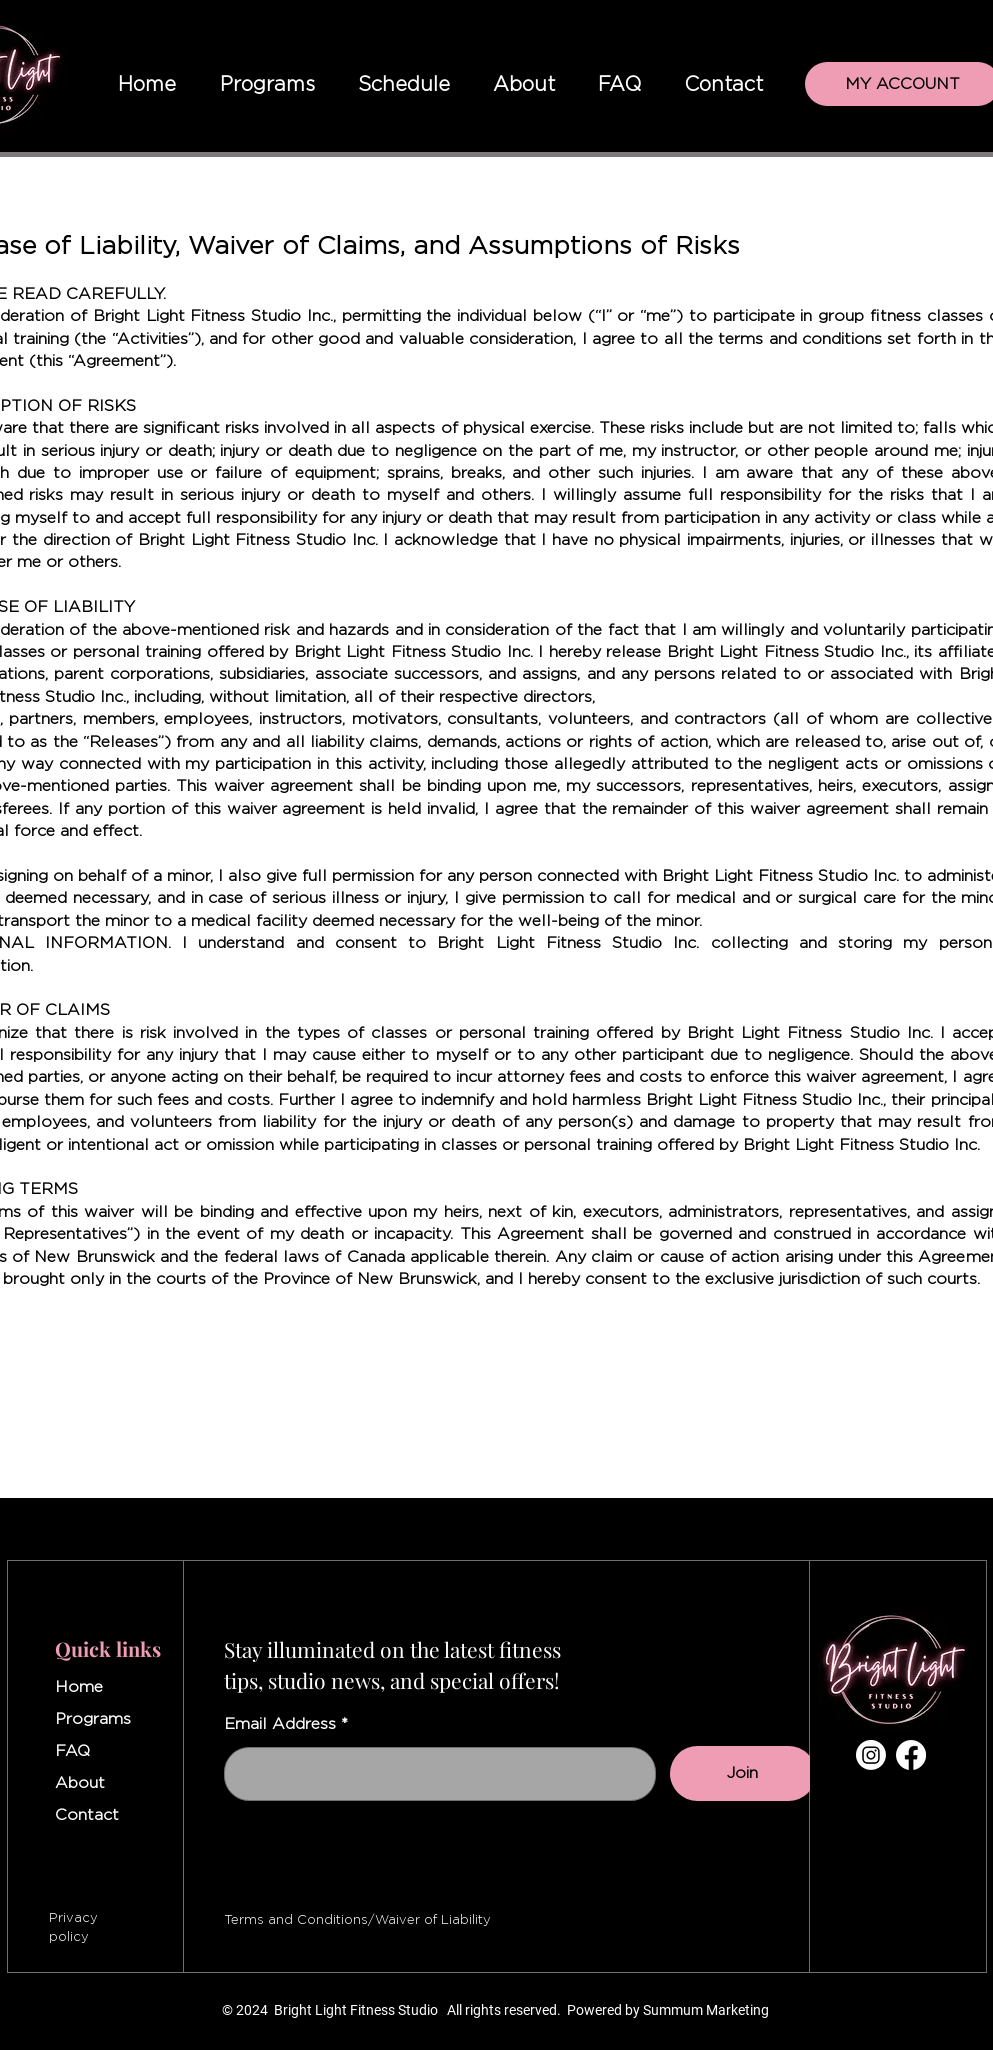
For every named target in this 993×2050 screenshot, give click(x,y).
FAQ (72, 1751)
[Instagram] (871, 1755)
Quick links (108, 1648)
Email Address (280, 1724)
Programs (93, 1719)
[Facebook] (911, 1755)
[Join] (743, 1773)
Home (79, 1687)
